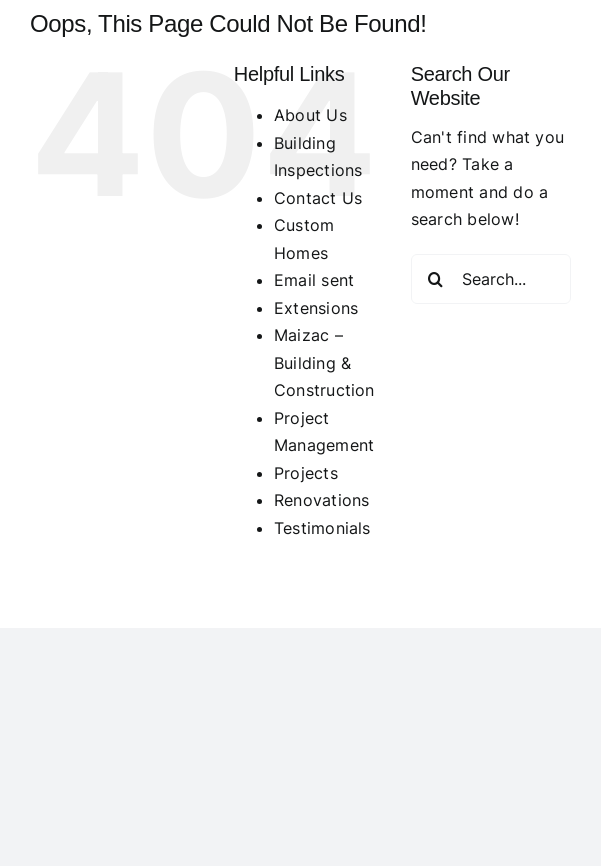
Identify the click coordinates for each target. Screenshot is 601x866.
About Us (310, 115)
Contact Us (318, 198)
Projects (306, 473)
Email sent (314, 280)
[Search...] (491, 279)
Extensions (316, 308)
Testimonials (322, 528)
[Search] (436, 279)
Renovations (322, 500)
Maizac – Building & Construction (324, 362)
